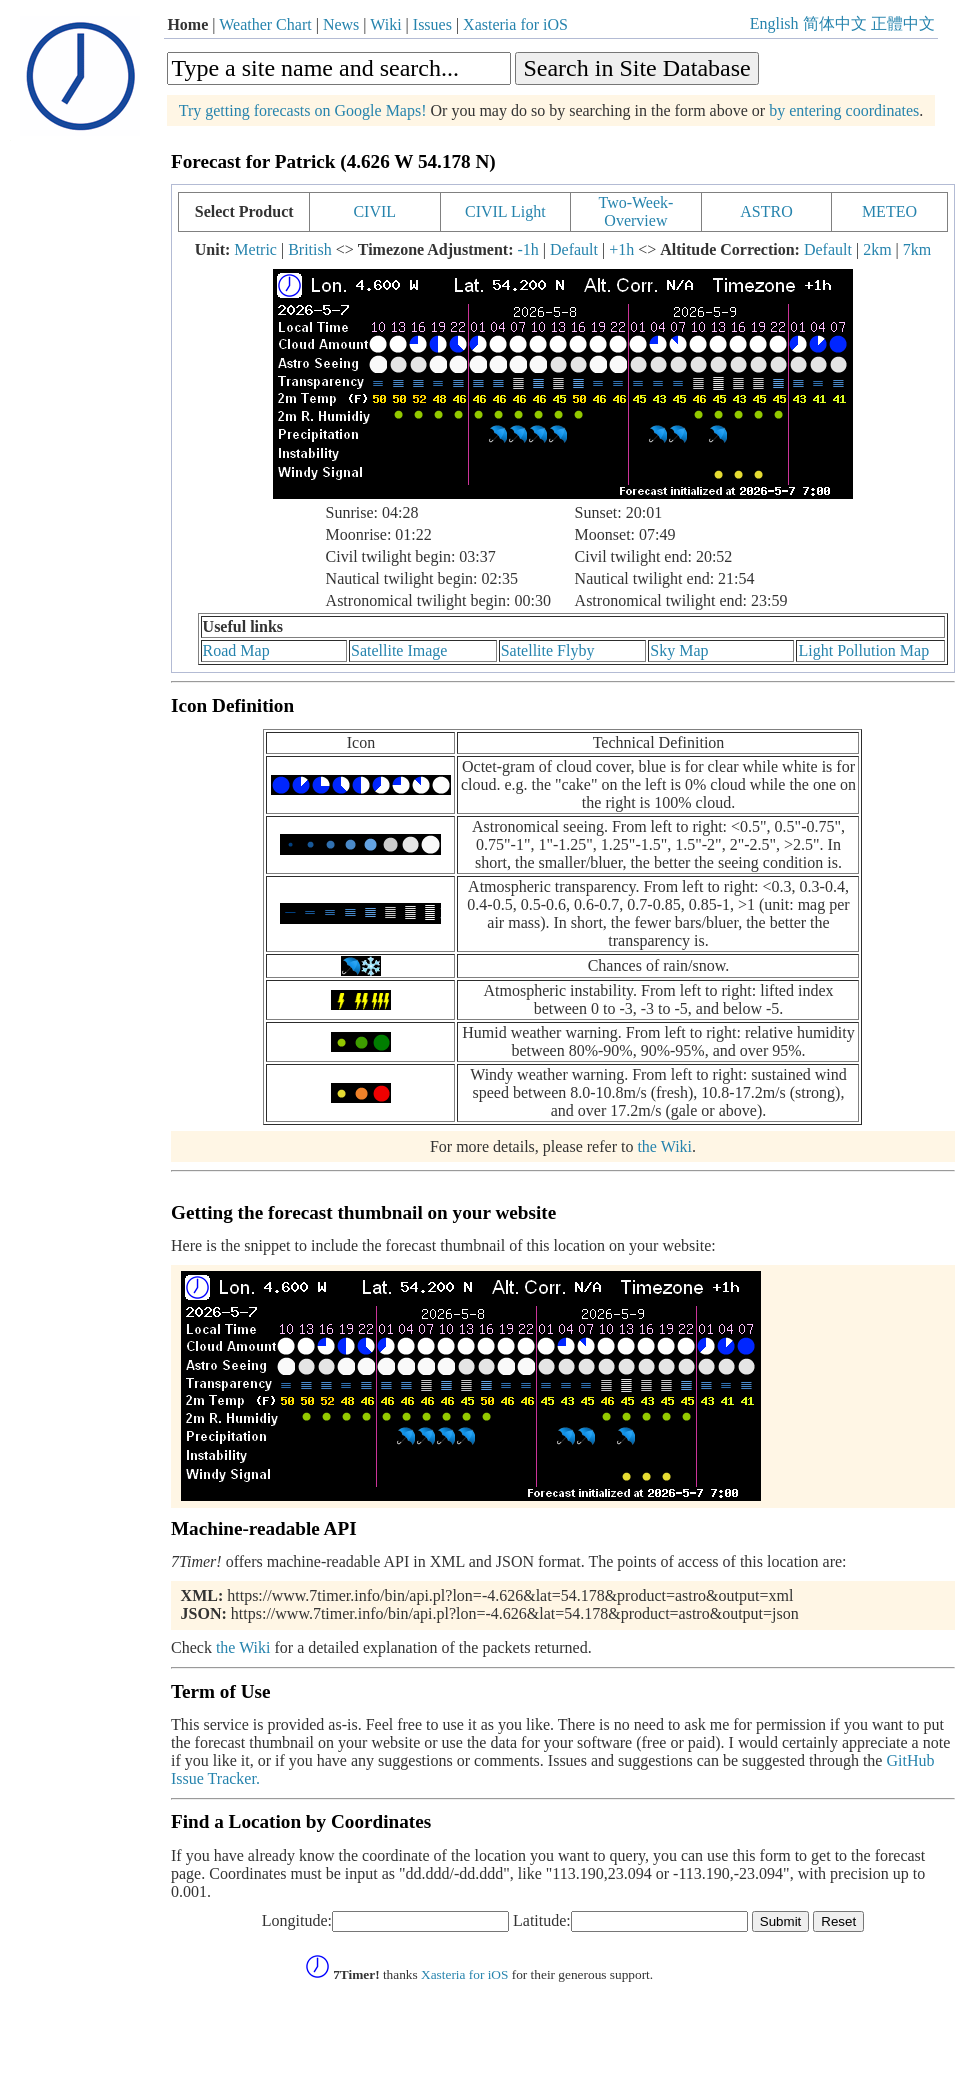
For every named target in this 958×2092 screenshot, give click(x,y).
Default (574, 249)
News (341, 24)
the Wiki (664, 1146)
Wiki (385, 24)
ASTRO (766, 211)
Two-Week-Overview (635, 211)
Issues (432, 24)
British (310, 249)
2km (877, 249)
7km (917, 249)
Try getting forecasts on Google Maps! (303, 110)
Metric (255, 249)
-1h (527, 249)
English (774, 23)
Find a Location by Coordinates (301, 1821)
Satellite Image (399, 650)
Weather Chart (265, 24)
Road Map (236, 650)
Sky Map (679, 650)
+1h (621, 249)
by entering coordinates (844, 110)
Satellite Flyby (548, 650)
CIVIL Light (505, 211)
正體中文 (903, 23)
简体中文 (835, 23)
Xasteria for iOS (515, 24)
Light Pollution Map (863, 650)
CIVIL (374, 211)
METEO (889, 211)
